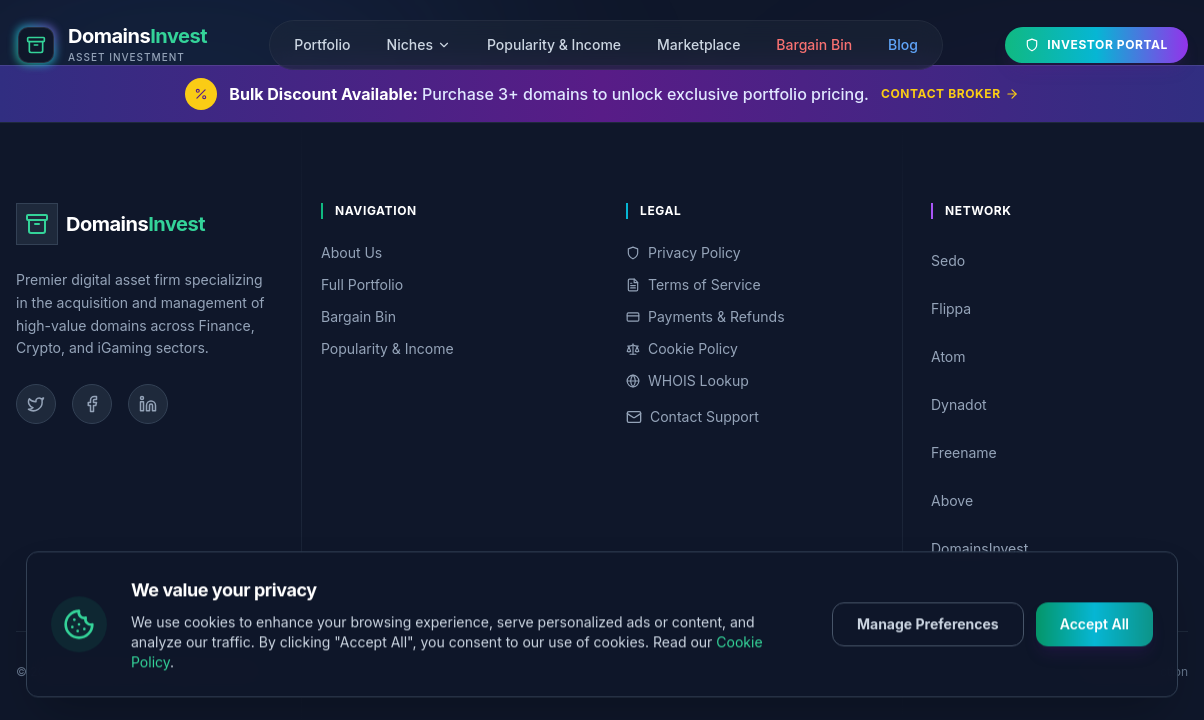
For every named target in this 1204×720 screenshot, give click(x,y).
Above (1055, 500)
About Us (351, 252)
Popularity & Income (554, 44)
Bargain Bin (814, 44)
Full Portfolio (362, 284)
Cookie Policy (682, 348)
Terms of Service (693, 284)
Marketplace (698, 44)
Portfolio (322, 44)
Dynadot (1055, 404)
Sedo (1055, 260)
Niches (419, 44)
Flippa (1055, 308)
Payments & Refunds (705, 316)
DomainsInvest (1055, 548)
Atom (1055, 356)
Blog (903, 44)
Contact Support (692, 416)
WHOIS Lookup (687, 380)
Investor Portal (1096, 44)
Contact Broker (950, 93)
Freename (1055, 452)
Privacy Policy (683, 252)
